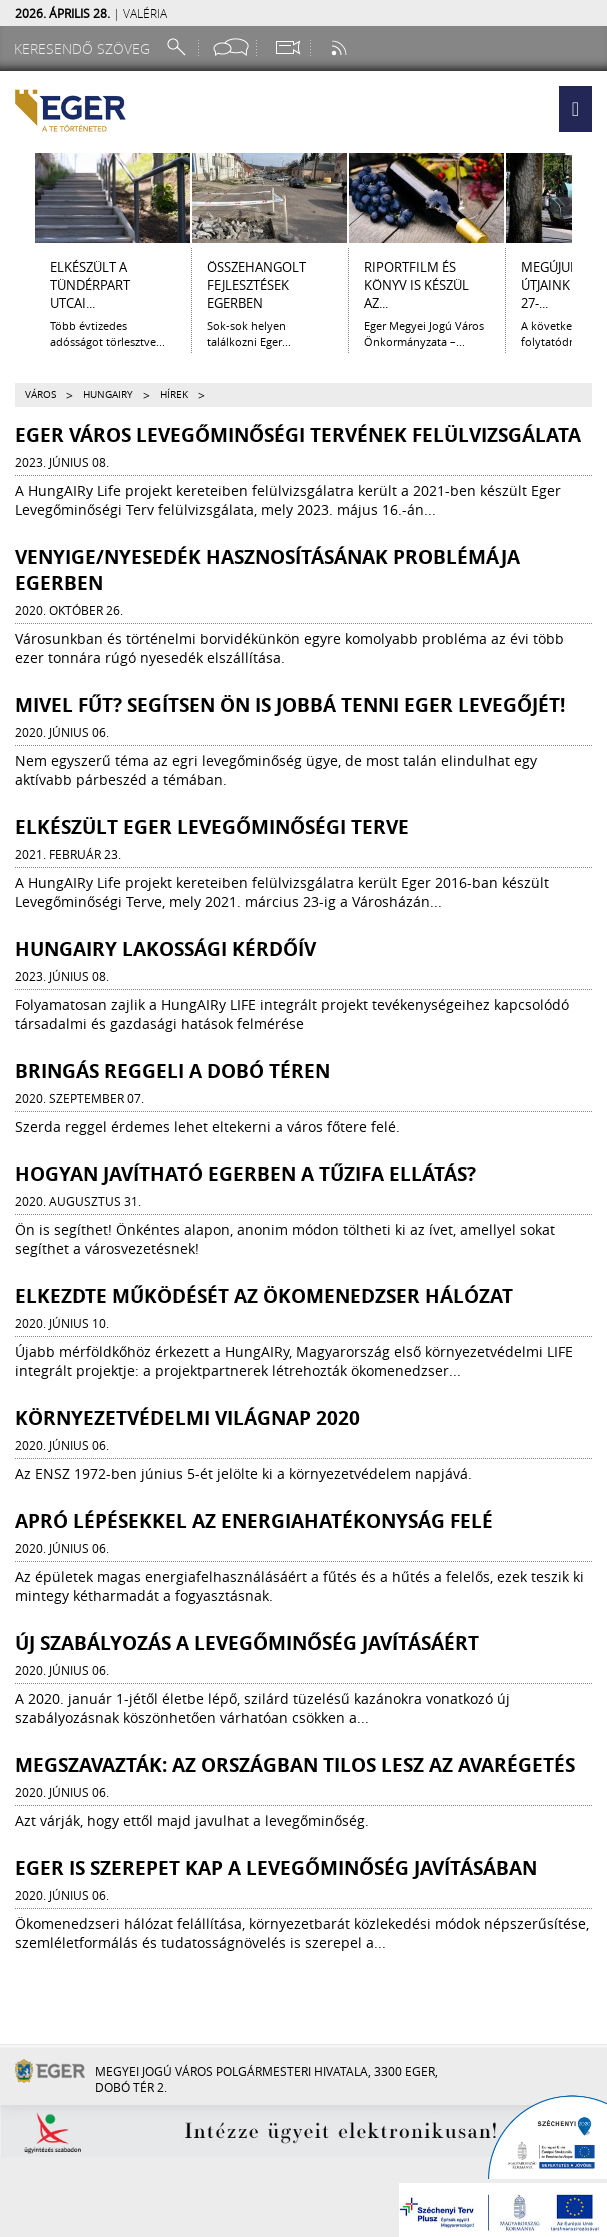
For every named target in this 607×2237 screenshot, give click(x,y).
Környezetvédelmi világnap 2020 (187, 1418)
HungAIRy (108, 394)
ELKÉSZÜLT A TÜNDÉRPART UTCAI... (90, 285)
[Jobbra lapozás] (590, 198)
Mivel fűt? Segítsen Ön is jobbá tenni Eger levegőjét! (290, 705)
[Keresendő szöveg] (85, 48)
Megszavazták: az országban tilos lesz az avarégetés (295, 1765)
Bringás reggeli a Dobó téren (172, 1071)
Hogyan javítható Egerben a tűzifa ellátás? (245, 1174)
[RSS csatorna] (341, 47)
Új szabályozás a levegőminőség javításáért (247, 1643)
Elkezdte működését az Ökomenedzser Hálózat (264, 1296)
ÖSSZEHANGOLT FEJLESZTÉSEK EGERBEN (256, 285)
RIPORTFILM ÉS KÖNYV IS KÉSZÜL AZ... (416, 285)
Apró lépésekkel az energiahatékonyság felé (254, 1521)
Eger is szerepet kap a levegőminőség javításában (276, 1868)
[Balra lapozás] (17, 198)
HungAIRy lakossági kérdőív (165, 949)
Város (40, 394)
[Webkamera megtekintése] (287, 47)
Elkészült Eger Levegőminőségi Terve (212, 827)
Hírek (174, 394)
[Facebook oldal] (231, 47)
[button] (575, 109)
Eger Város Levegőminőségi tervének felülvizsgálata (298, 435)
